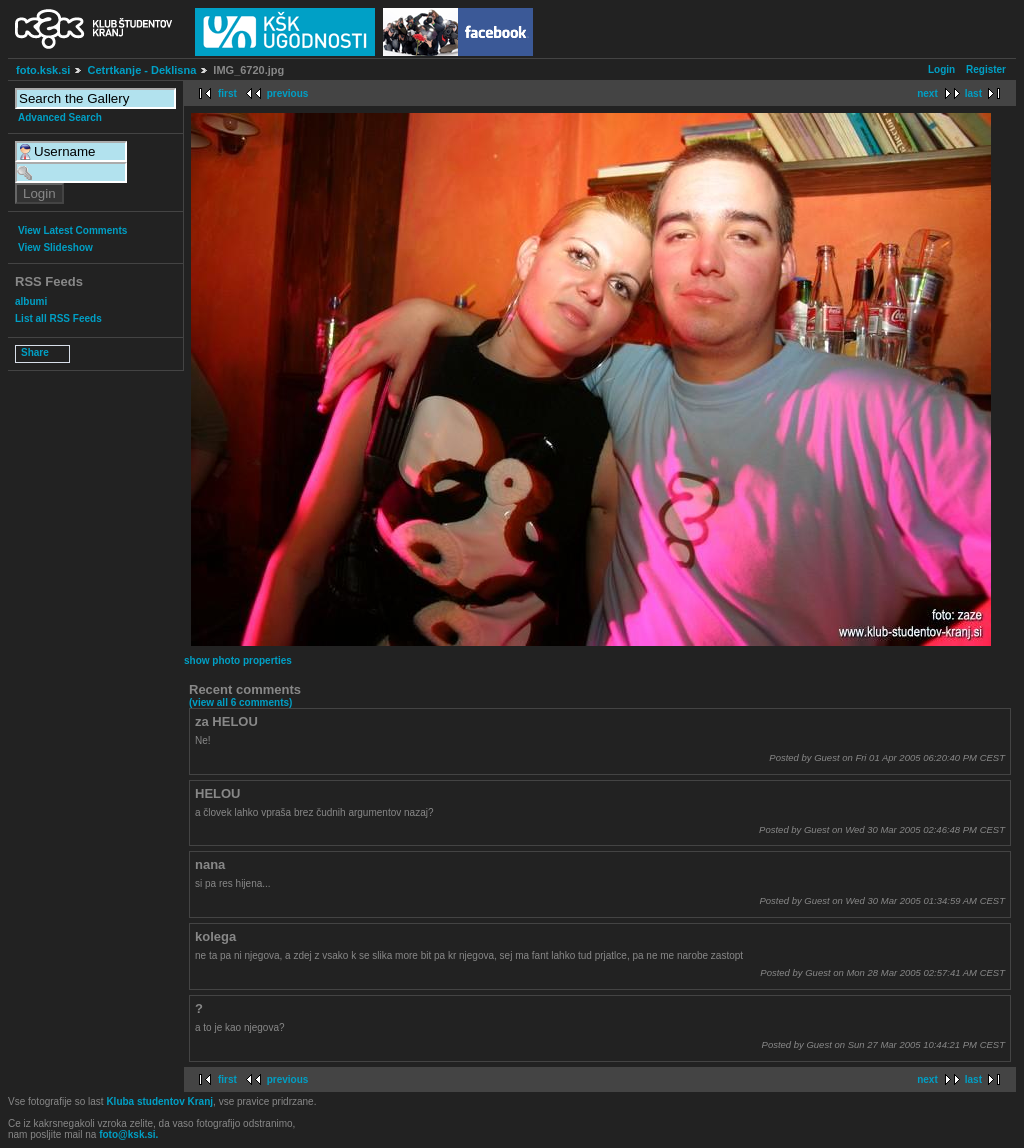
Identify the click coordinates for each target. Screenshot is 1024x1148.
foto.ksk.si (43, 70)
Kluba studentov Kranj (159, 1101)
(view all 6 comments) (240, 702)
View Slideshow (55, 247)
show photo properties (238, 660)
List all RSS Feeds (58, 318)
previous (288, 93)
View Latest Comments (72, 230)
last (973, 93)
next (927, 93)
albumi (31, 301)
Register (986, 69)
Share (35, 352)
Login (941, 69)
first (227, 93)
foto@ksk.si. (128, 1134)
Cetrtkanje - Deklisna (141, 70)
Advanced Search (60, 117)
